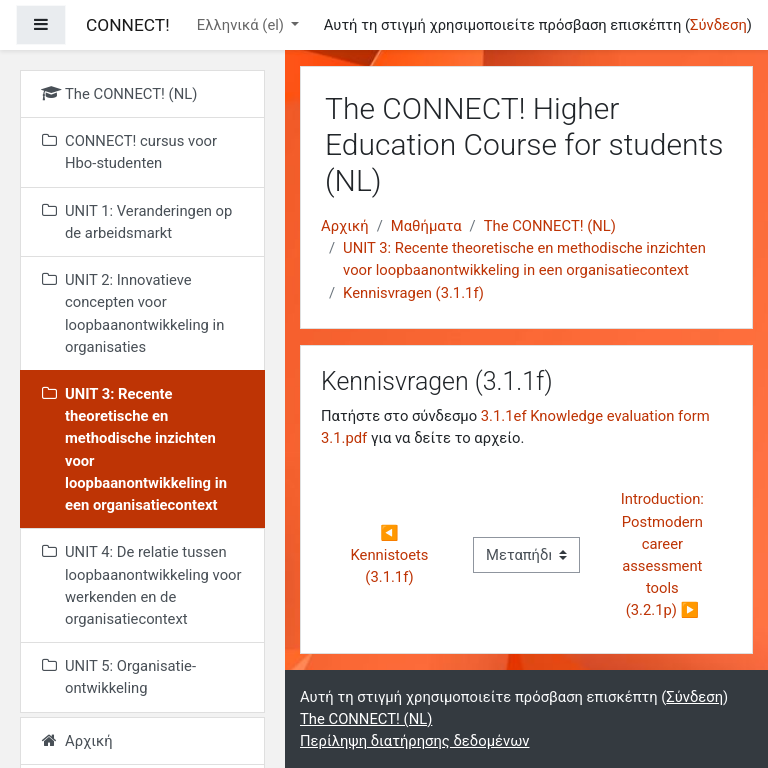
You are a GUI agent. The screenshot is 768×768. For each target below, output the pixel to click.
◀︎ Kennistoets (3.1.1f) (392, 555)
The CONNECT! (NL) (550, 226)
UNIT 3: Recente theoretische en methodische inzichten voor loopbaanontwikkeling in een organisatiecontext (524, 259)
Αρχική (345, 226)
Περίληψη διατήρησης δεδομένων (414, 741)
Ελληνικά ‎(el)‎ (242, 25)
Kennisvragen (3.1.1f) (413, 293)
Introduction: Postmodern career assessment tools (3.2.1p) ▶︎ (664, 554)
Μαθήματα (426, 226)
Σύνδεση (718, 25)
